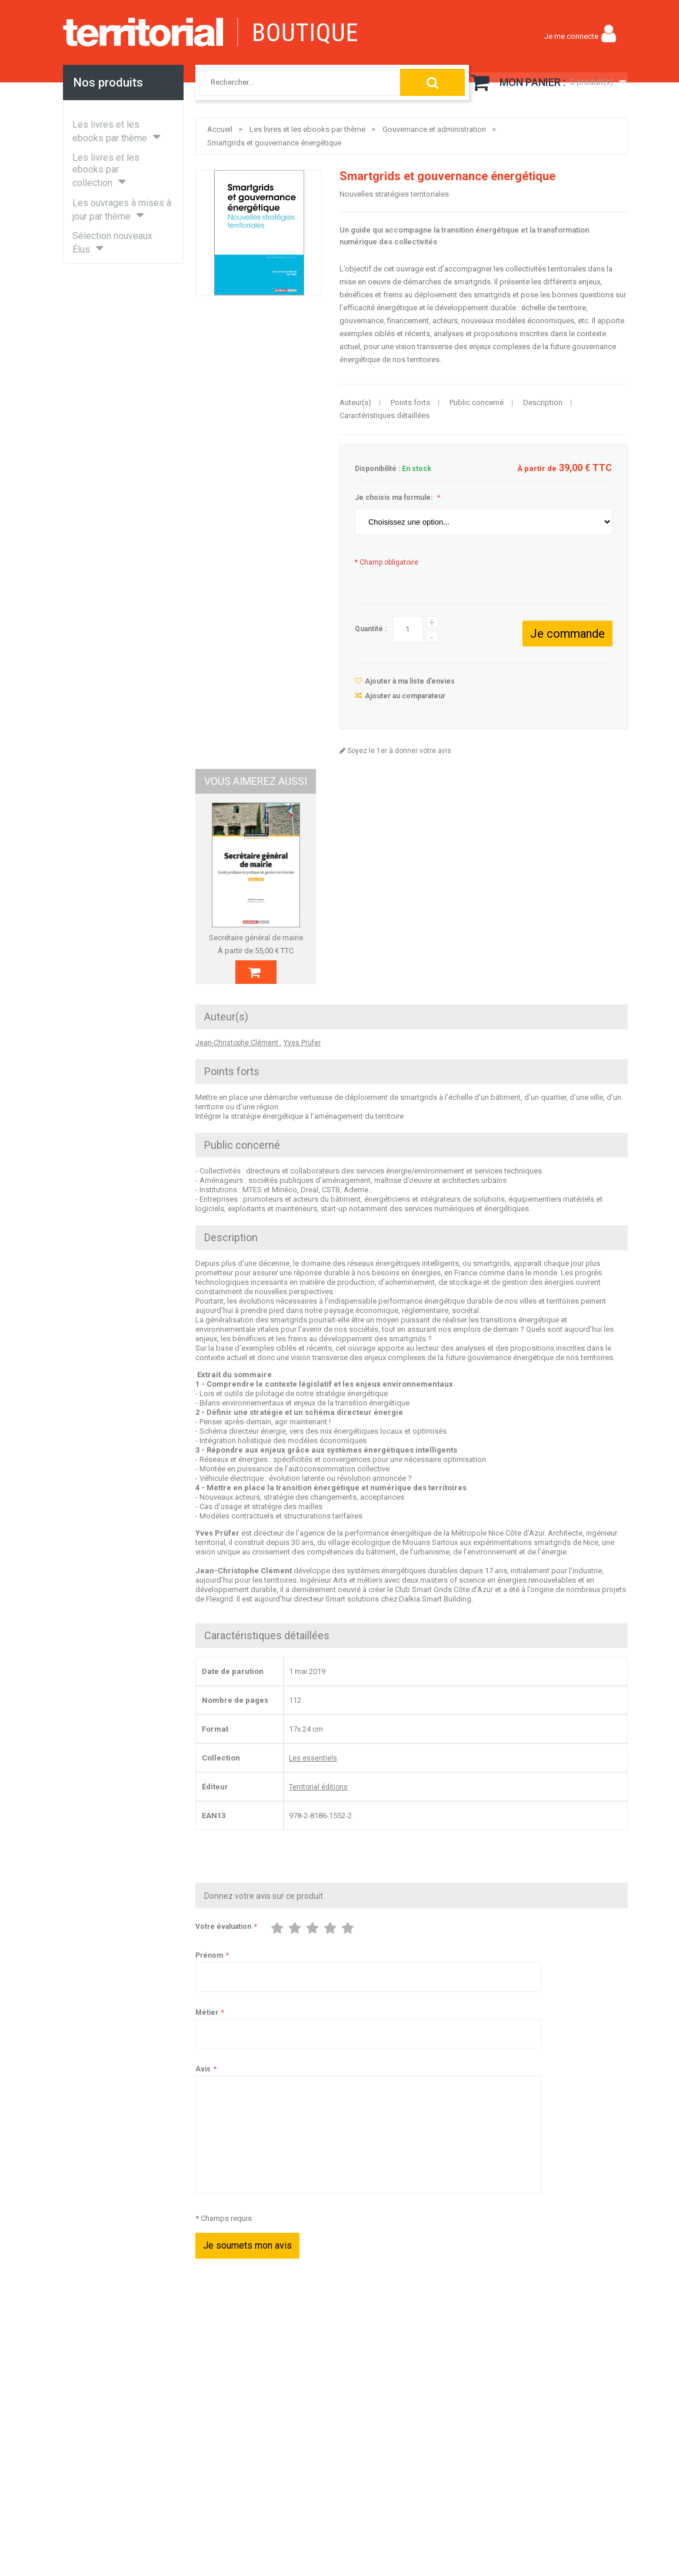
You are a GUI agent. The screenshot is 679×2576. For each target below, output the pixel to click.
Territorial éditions (318, 1813)
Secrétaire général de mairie (264, 937)
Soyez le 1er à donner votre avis (398, 751)
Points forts (410, 402)
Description (542, 402)
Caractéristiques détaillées (385, 415)
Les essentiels (313, 1784)
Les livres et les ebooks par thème (307, 129)
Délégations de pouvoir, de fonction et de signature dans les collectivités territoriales (412, 950)
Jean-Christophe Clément (237, 1069)
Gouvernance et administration (434, 129)
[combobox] (288, 82)
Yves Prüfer (302, 1069)
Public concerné (477, 402)
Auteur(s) (355, 402)
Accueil (219, 129)
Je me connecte (571, 36)
